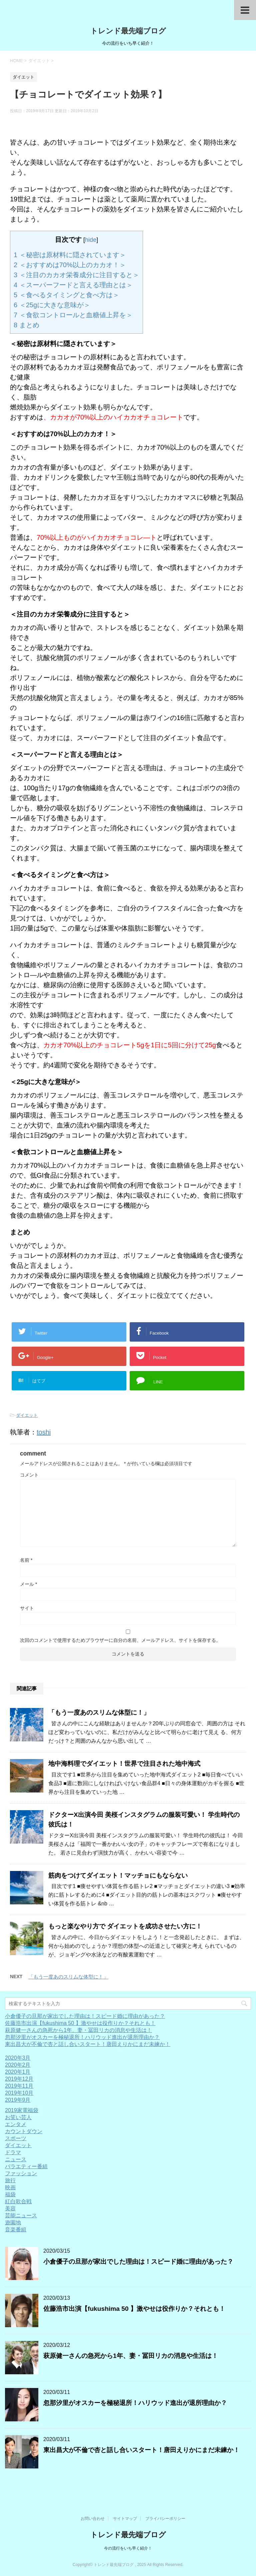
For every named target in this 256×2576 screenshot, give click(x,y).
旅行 (10, 2180)
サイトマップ (125, 2518)
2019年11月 (19, 2086)
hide (90, 239)
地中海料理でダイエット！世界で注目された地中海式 (124, 1763)
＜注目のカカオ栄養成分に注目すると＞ (76, 275)
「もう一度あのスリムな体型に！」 (99, 1712)
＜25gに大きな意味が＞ (52, 305)
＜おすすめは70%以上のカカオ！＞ (70, 265)
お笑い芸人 (18, 2117)
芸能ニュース (21, 2215)
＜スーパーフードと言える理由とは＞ (73, 285)
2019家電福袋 (21, 2110)
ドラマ (13, 2152)
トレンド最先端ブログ (128, 31)
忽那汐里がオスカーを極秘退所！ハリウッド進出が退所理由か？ (82, 2037)
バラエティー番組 (26, 2166)
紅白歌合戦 (18, 2201)
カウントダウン (23, 2131)
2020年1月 (18, 2072)
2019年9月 (18, 2100)
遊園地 (13, 2222)
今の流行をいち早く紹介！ (128, 2548)
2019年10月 (19, 2093)
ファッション (21, 2173)
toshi (44, 1432)
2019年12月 (19, 2079)
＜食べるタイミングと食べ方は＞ (66, 295)
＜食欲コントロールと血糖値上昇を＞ (73, 315)
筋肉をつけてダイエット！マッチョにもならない (118, 1875)
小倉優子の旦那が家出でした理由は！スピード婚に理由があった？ (85, 2016)
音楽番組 (15, 2229)
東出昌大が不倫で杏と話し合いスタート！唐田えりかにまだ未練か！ (87, 2044)
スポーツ (15, 2138)
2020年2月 (18, 2065)
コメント (29, 1475)
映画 (10, 2187)
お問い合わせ (93, 2518)
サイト (27, 1608)
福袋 (10, 2194)
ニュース (15, 2159)
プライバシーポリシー (165, 2518)
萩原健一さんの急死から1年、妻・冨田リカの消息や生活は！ (78, 2030)
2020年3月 (18, 2058)
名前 (26, 1560)
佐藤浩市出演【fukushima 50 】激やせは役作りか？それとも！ (80, 2023)
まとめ (26, 325)
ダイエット (27, 1415)
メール (28, 1584)
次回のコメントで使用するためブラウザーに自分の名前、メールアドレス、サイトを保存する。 (120, 1640)
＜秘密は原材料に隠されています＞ (70, 255)
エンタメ (15, 2124)
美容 (10, 2208)
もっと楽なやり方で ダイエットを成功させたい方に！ (125, 1926)
